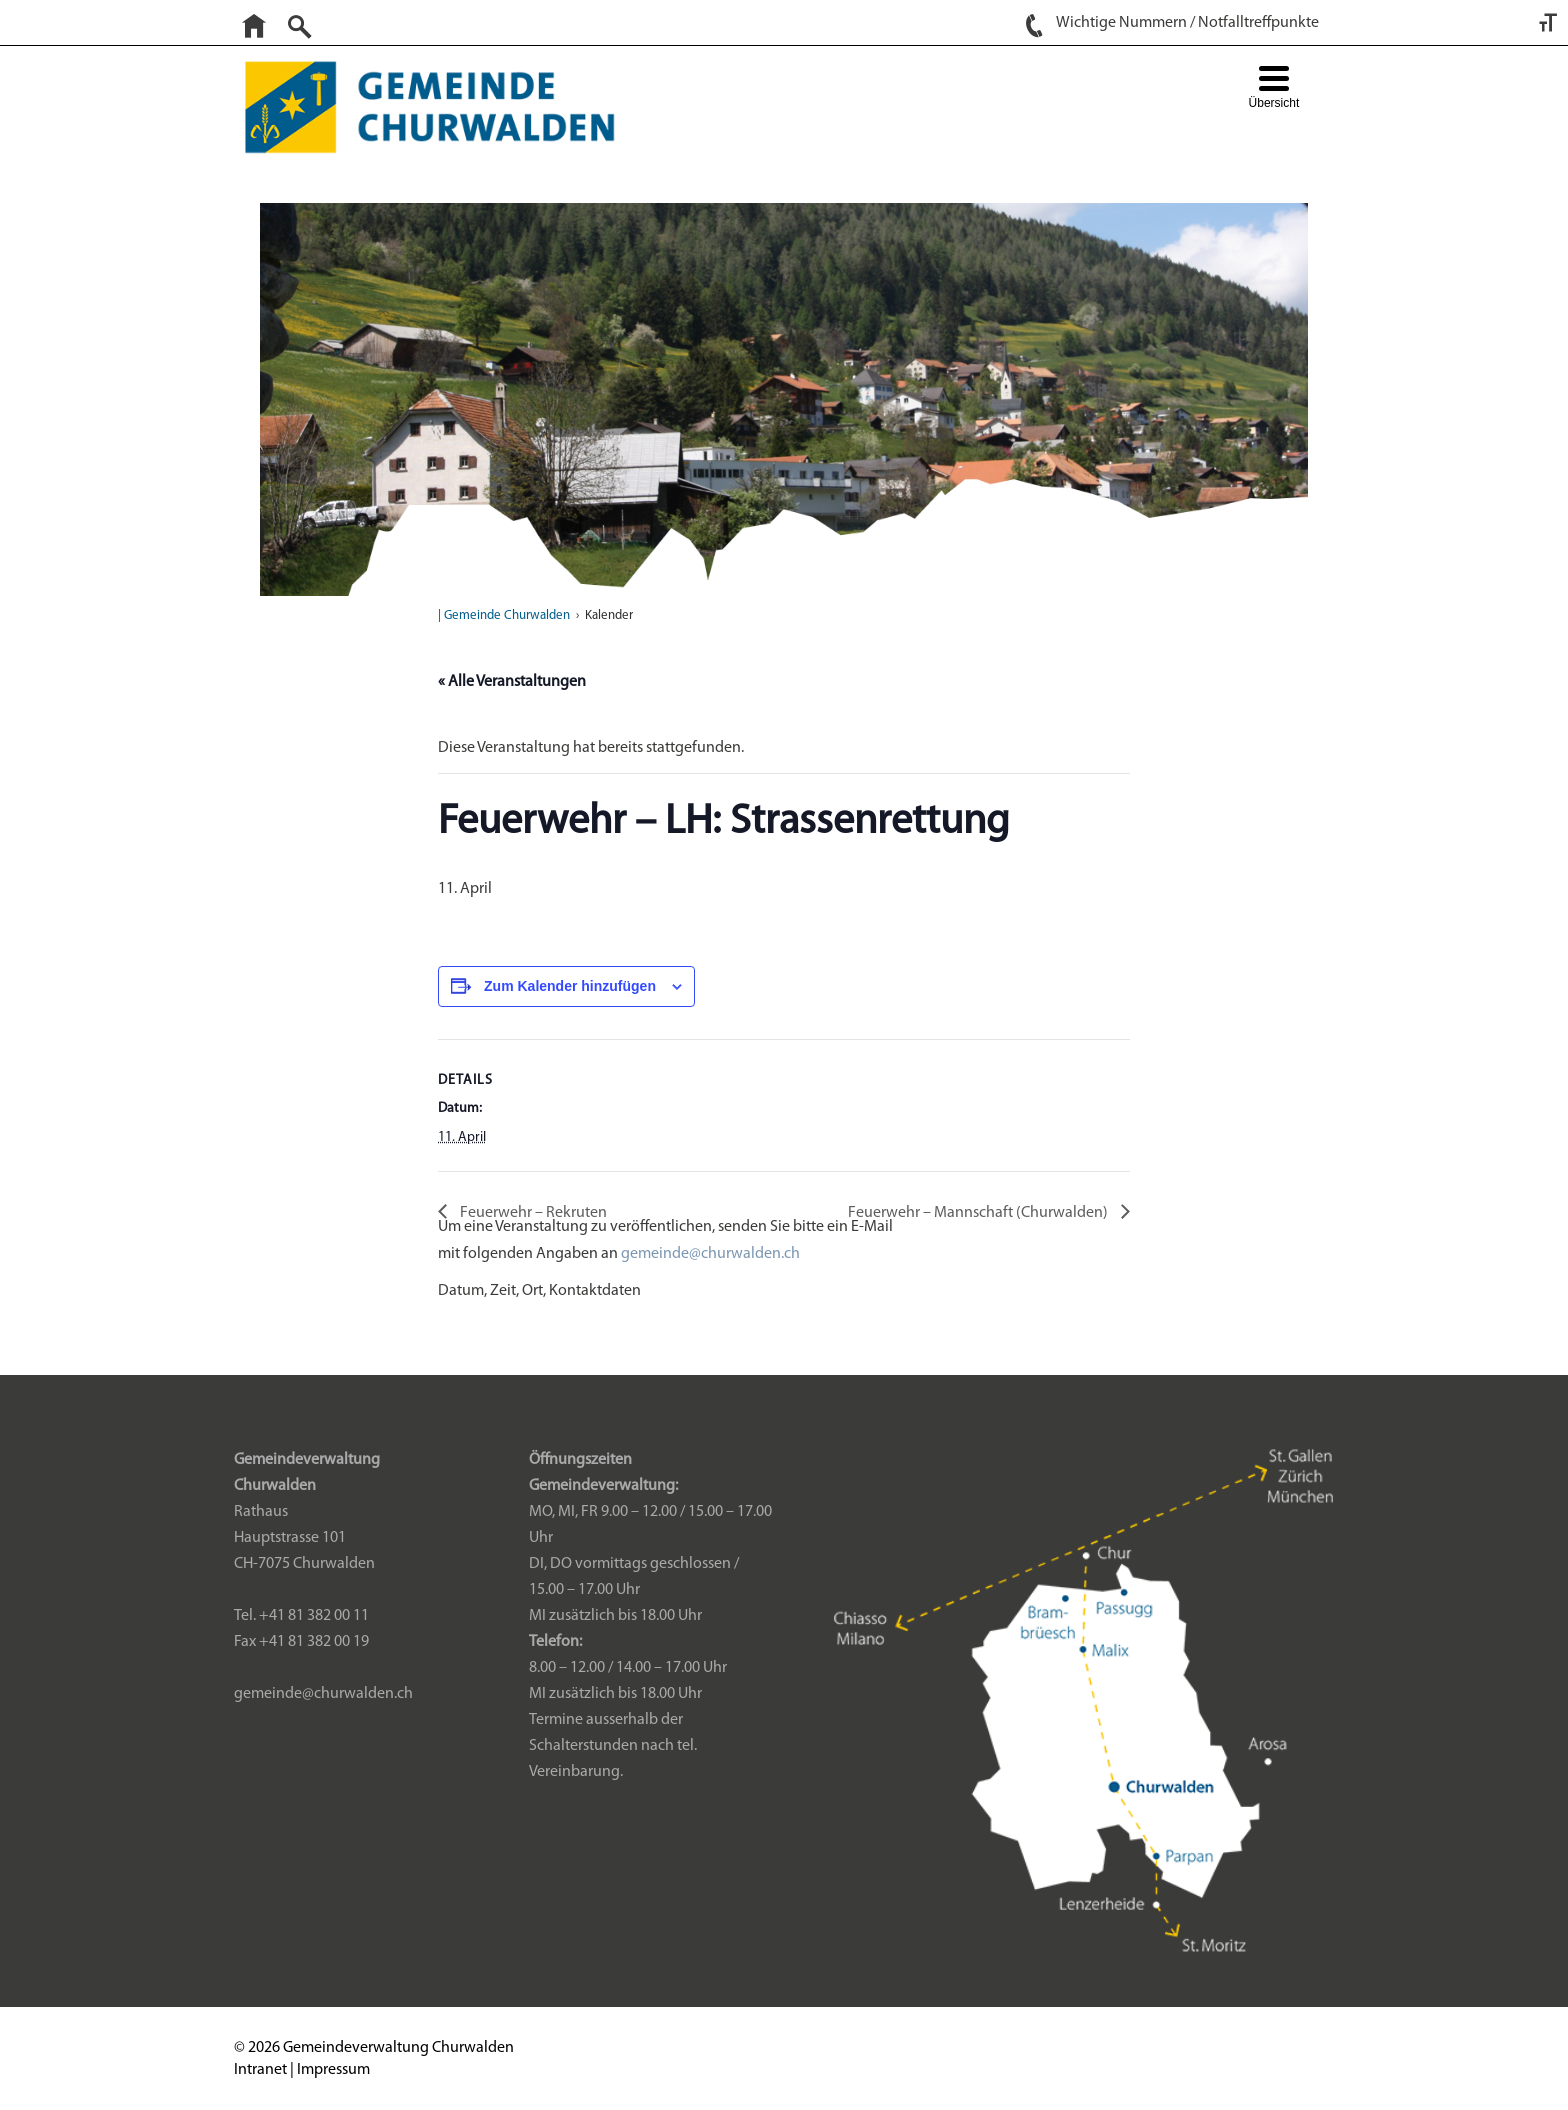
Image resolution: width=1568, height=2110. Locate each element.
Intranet (260, 2070)
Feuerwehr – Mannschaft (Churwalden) (979, 1213)
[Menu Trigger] (1273, 89)
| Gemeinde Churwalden (504, 615)
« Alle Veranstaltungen (512, 682)
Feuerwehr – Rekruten (532, 1213)
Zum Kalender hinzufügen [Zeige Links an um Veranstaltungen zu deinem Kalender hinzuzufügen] (570, 986)
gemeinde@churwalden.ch (710, 1254)
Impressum (333, 2070)
